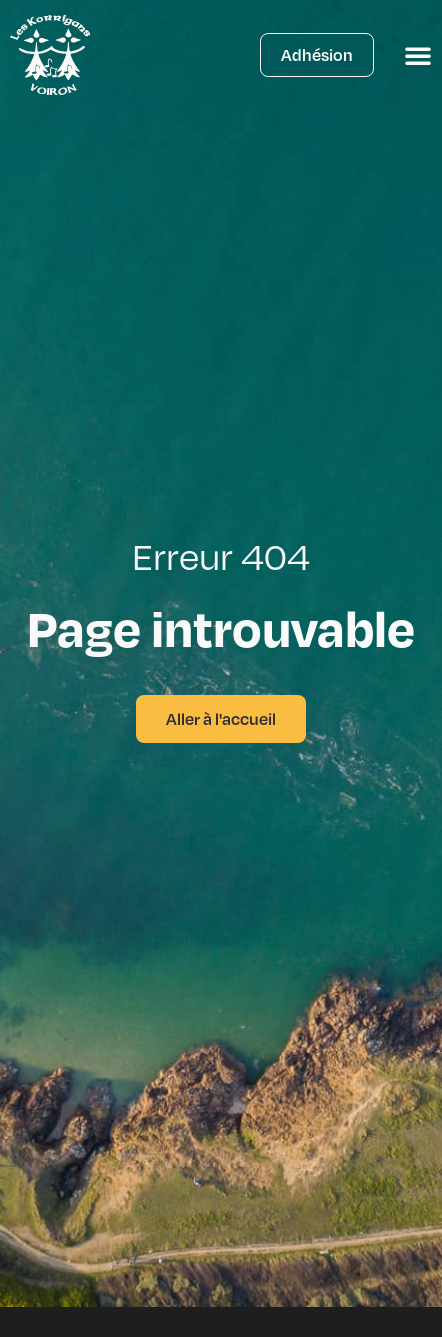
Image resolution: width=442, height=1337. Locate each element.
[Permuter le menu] (418, 55)
